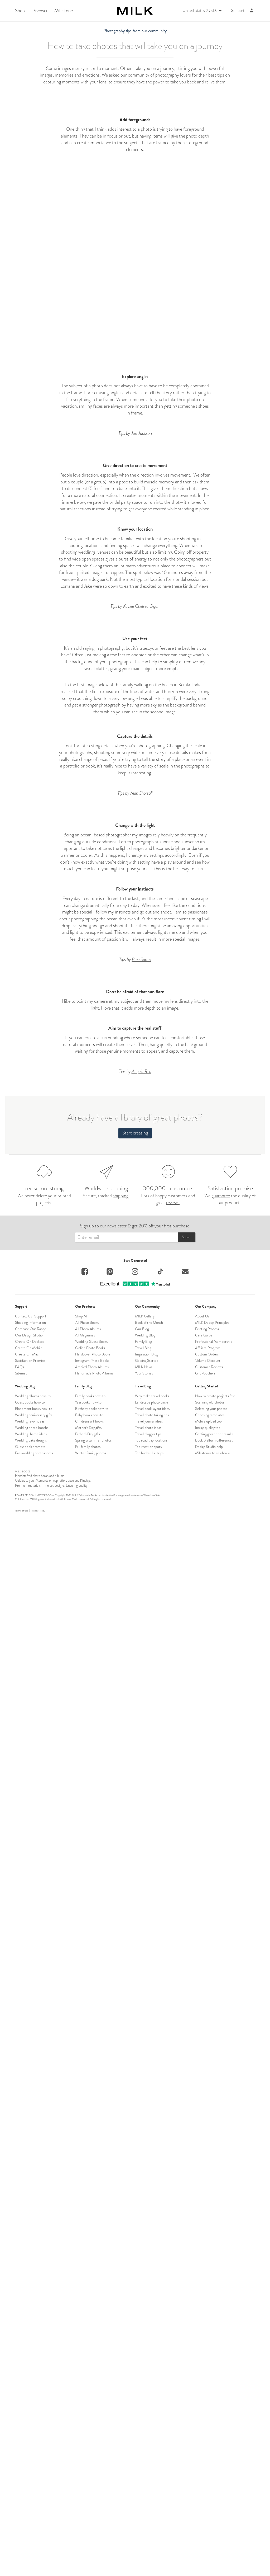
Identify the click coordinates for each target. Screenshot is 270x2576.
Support (237, 10)
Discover (39, 10)
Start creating (135, 2521)
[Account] (251, 10)
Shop (20, 10)
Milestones (64, 10)
